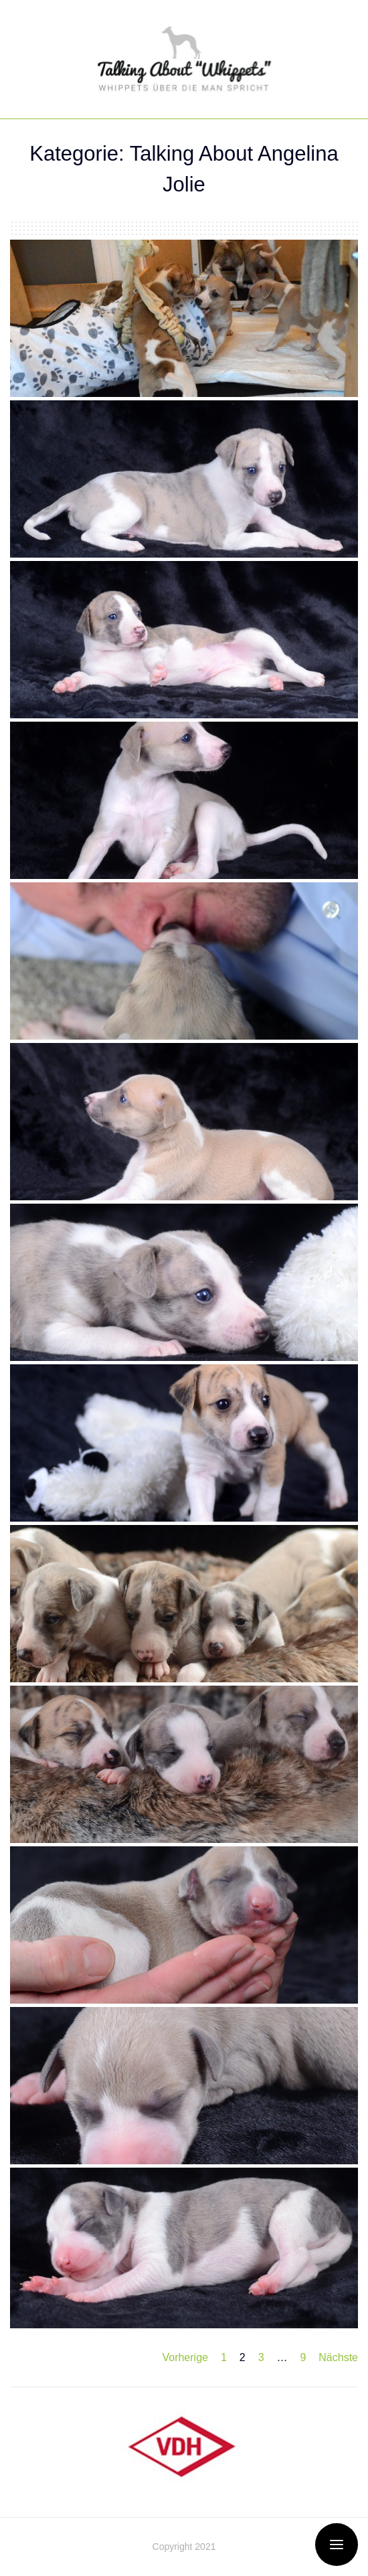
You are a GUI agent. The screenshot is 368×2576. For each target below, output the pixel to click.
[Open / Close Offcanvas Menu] (336, 2544)
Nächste (338, 2357)
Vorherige (185, 2357)
